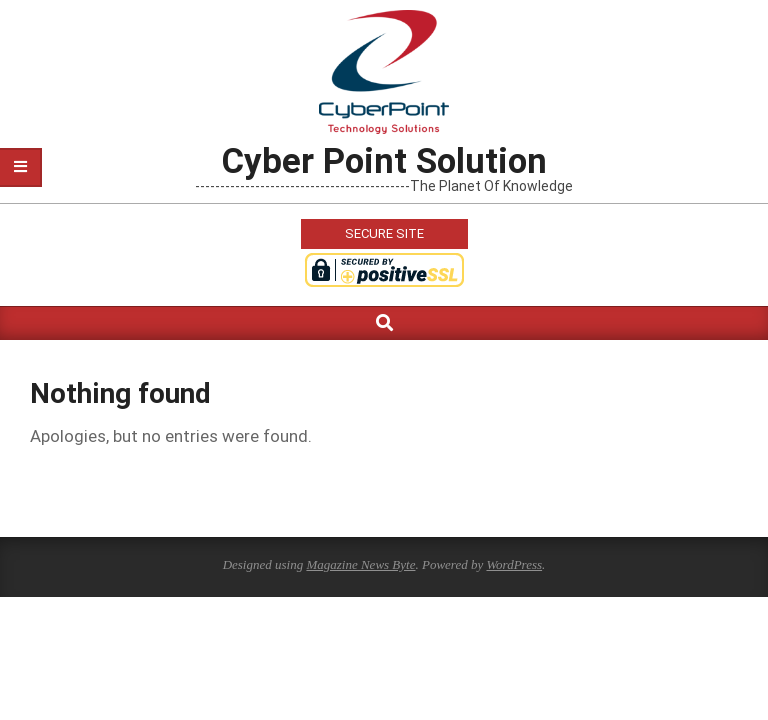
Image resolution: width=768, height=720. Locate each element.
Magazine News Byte (360, 564)
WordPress (514, 564)
